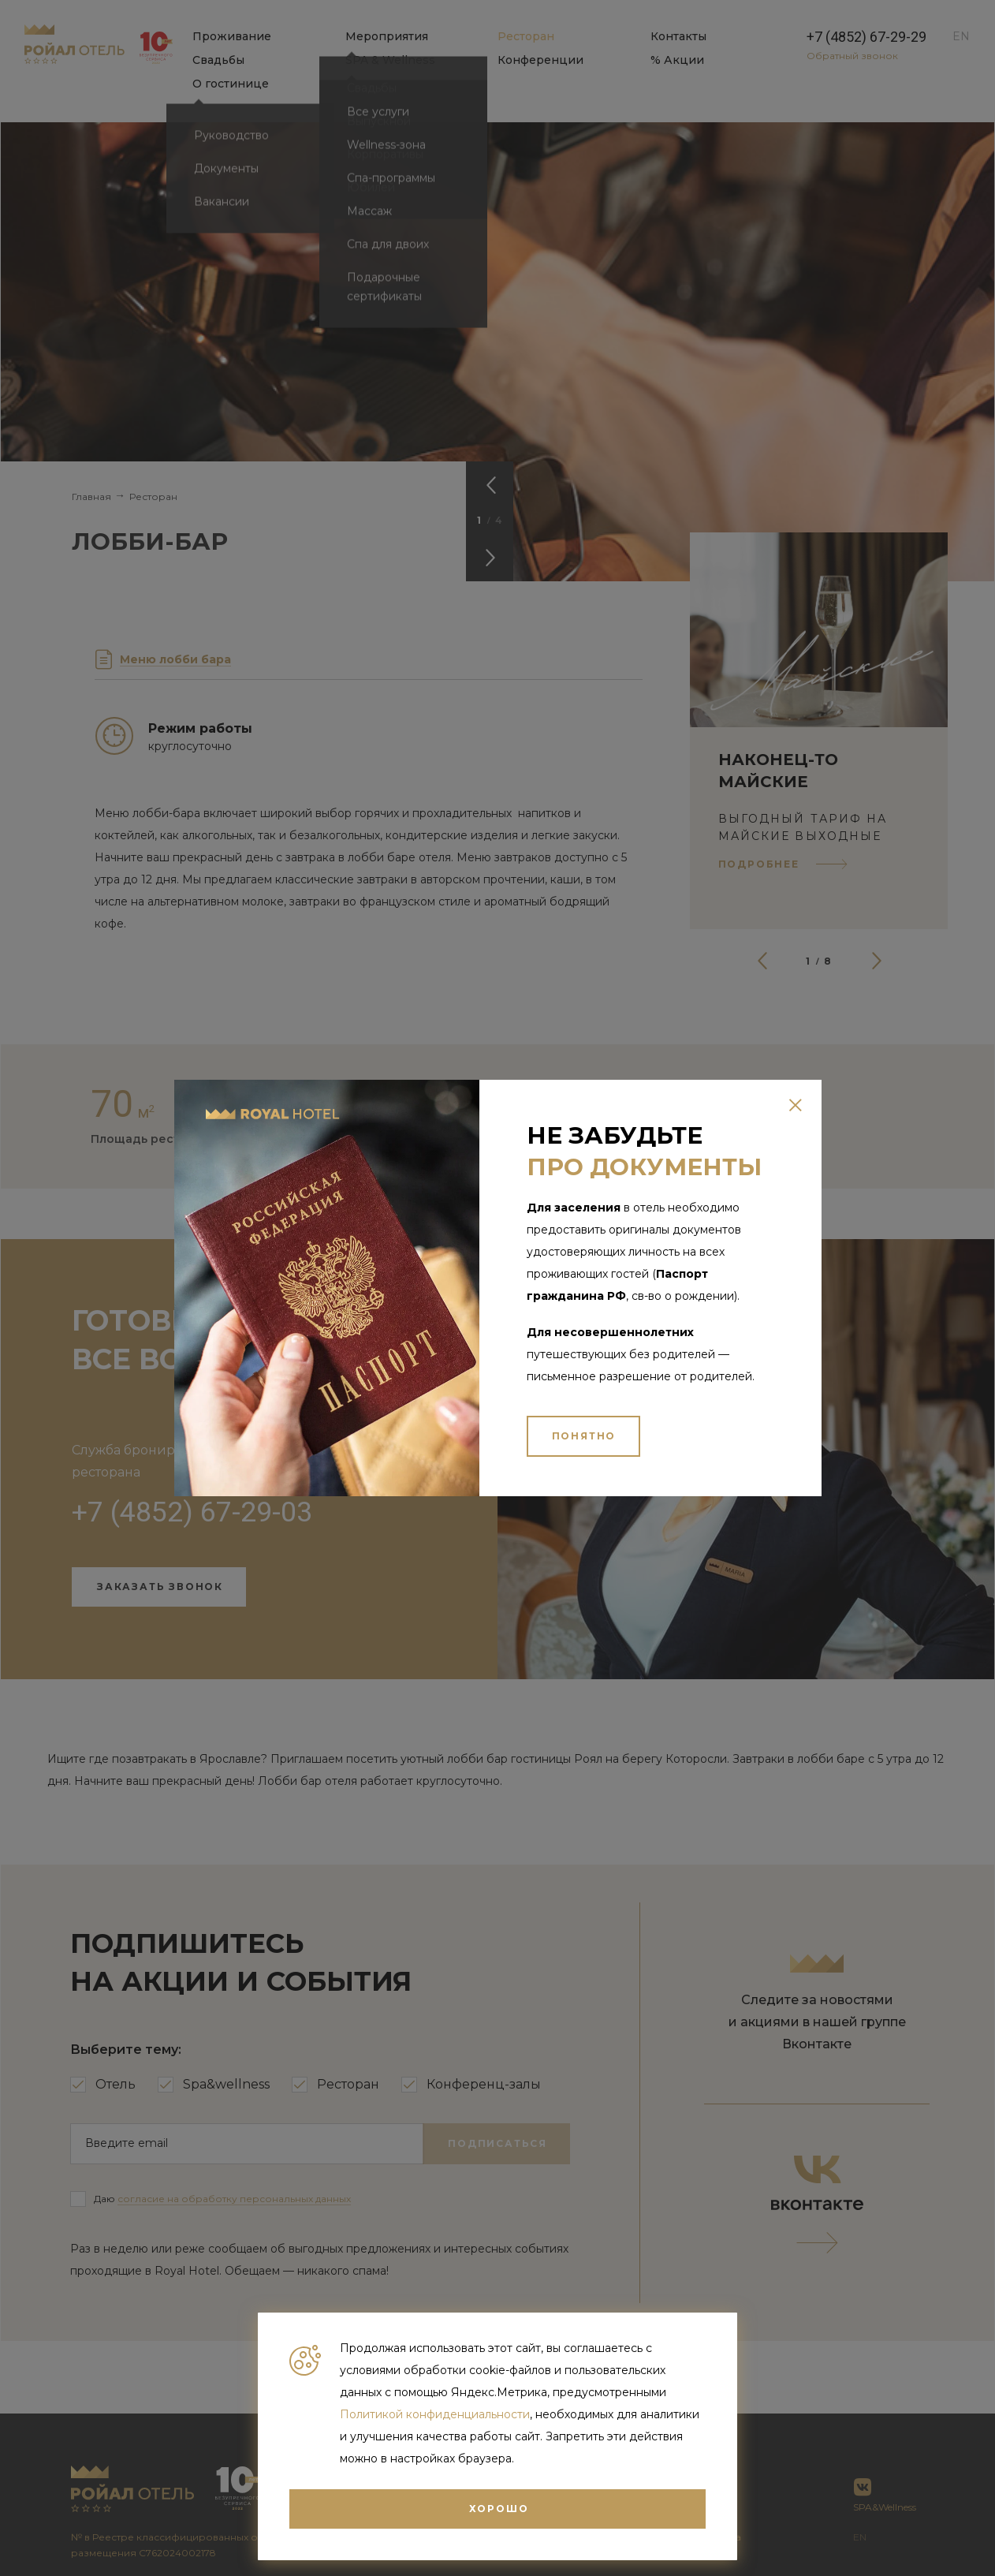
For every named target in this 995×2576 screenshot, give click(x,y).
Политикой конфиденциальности (435, 2414)
